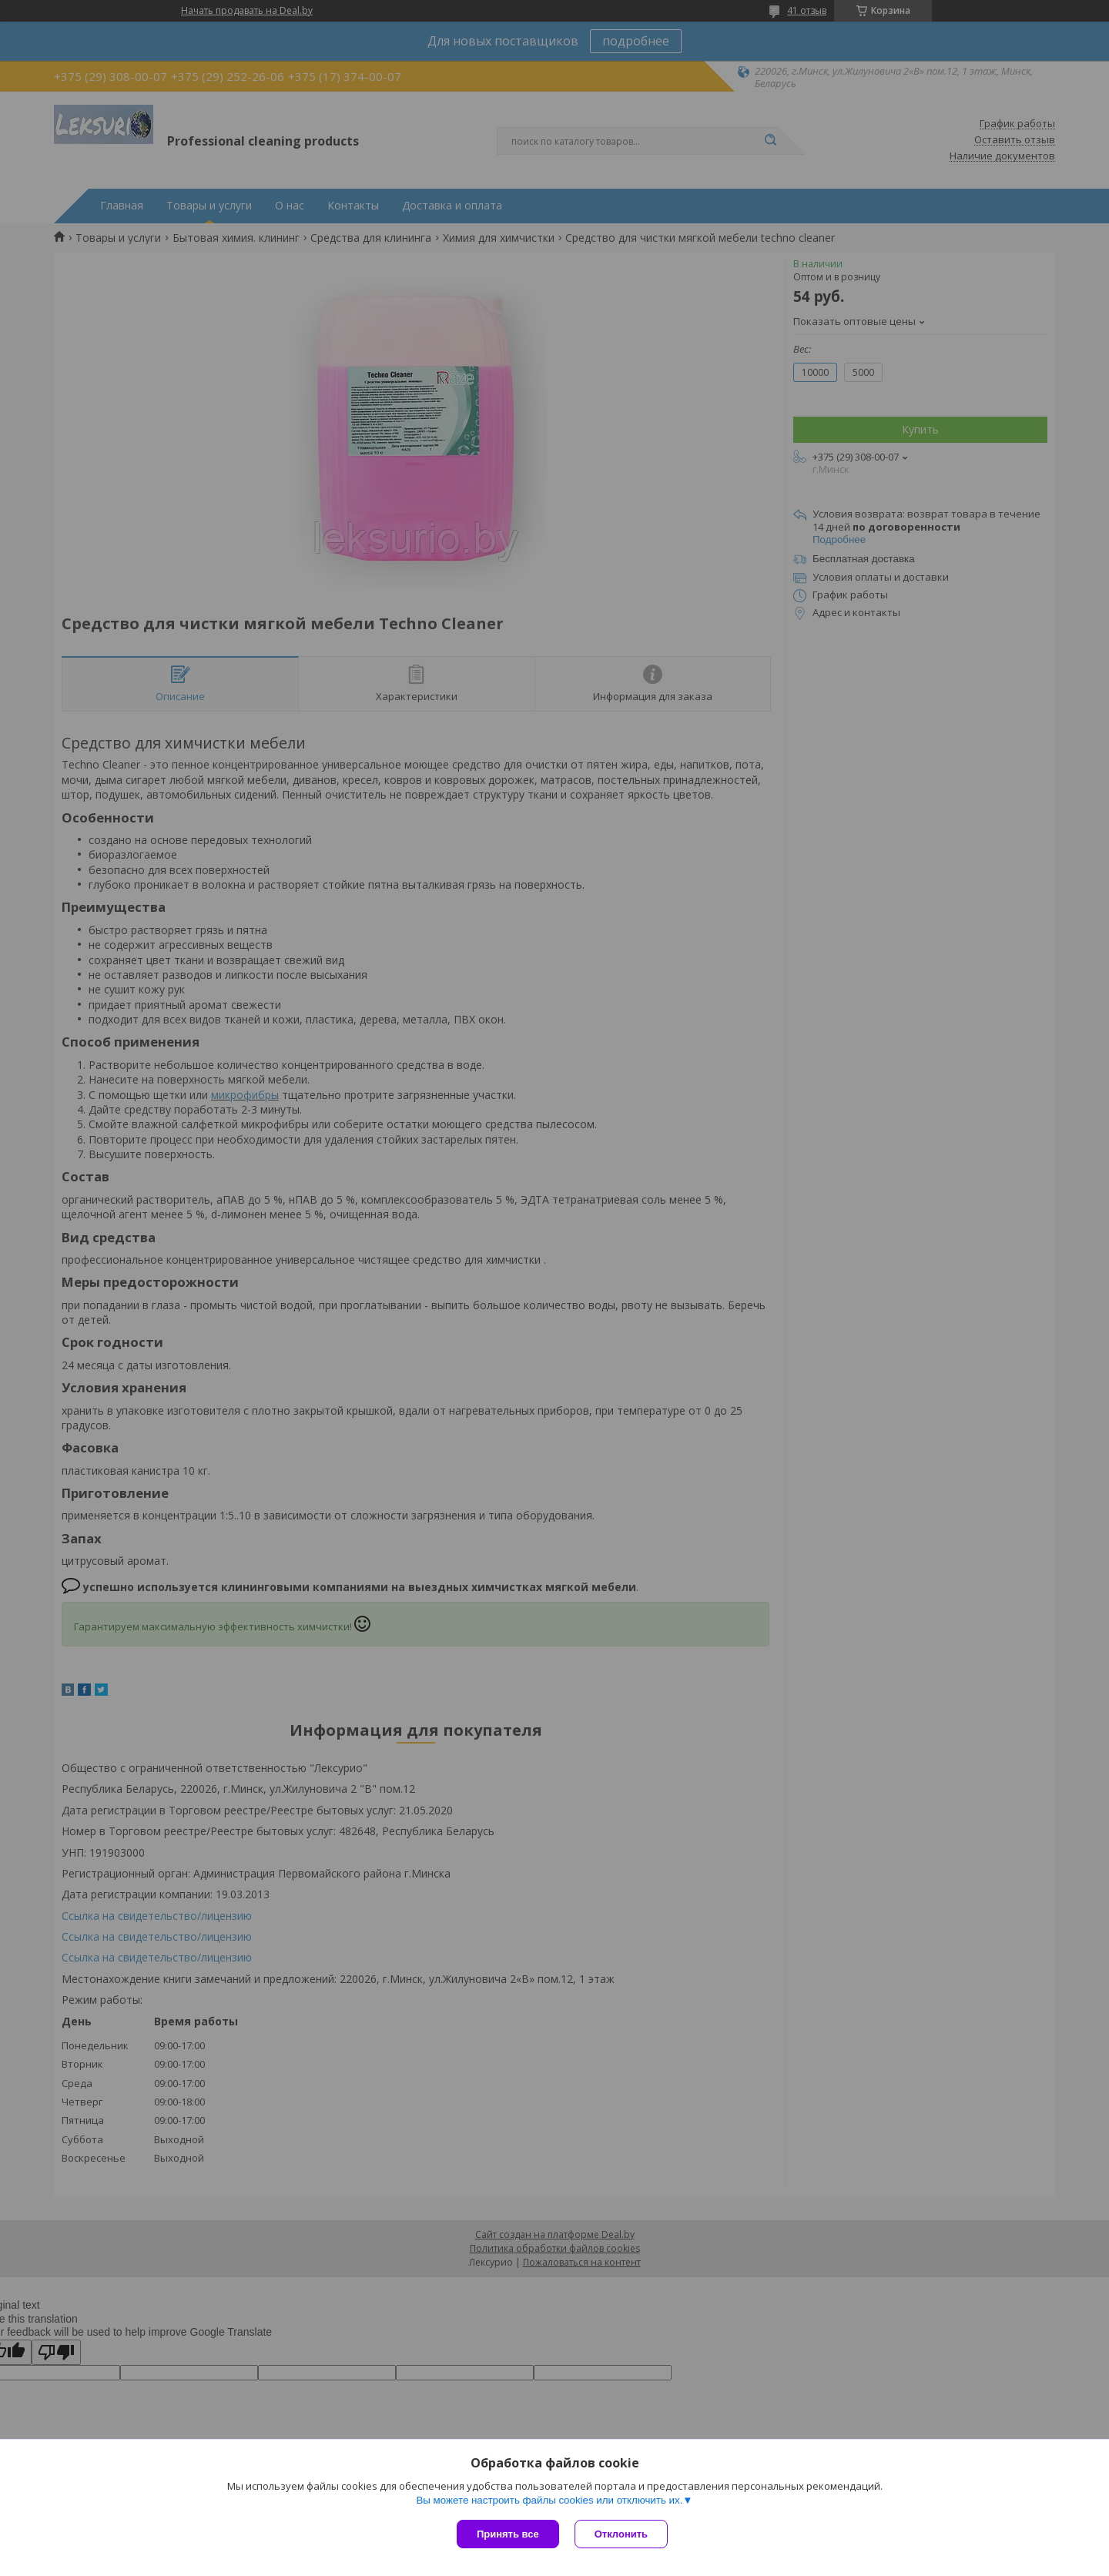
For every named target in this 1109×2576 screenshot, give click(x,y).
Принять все (508, 2534)
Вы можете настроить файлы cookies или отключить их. (549, 2500)
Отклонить (621, 2534)
